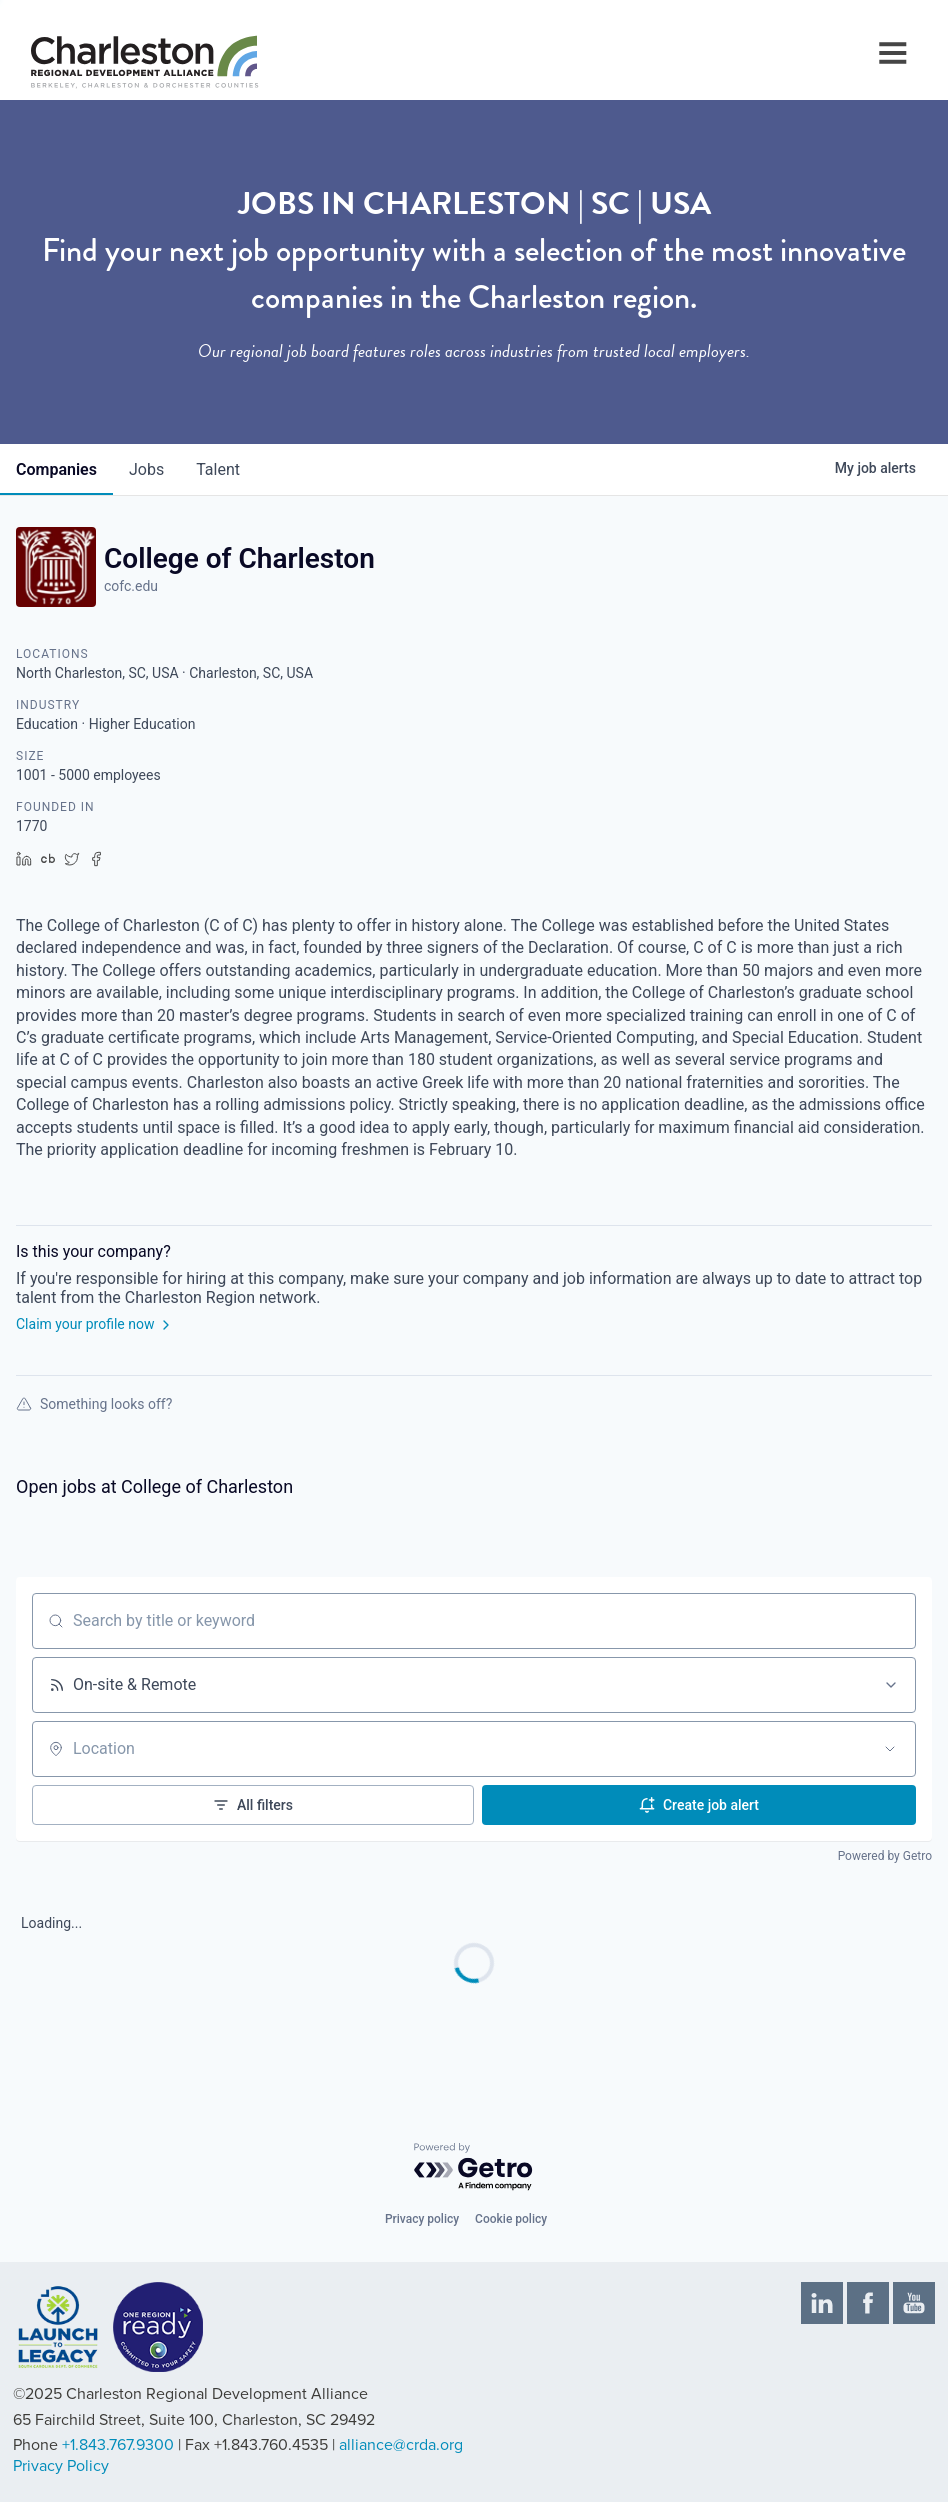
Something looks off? (94, 1404)
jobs (146, 469)
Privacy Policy (61, 2466)
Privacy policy (422, 2219)
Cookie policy (511, 2219)
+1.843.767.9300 (118, 2445)
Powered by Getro (885, 1856)
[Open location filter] (890, 1749)
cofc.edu (131, 586)
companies (56, 469)
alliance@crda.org (401, 2445)
